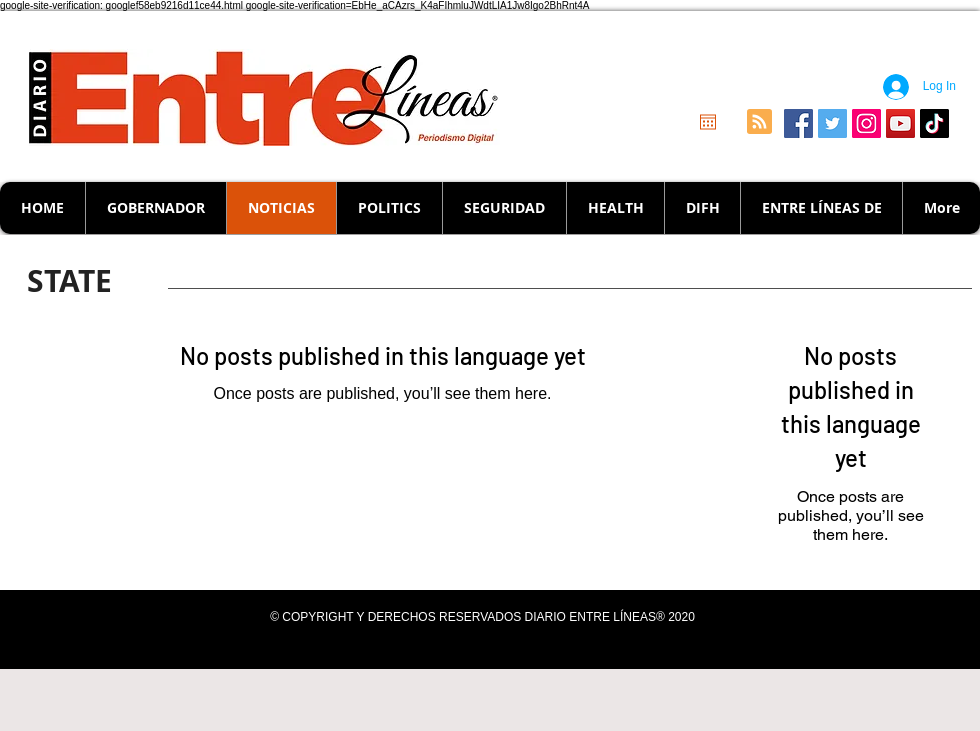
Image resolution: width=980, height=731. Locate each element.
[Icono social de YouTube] (900, 123)
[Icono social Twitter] (832, 123)
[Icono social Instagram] (866, 123)
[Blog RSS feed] (759, 122)
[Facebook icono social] (798, 123)
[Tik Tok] (934, 123)
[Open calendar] (708, 122)
